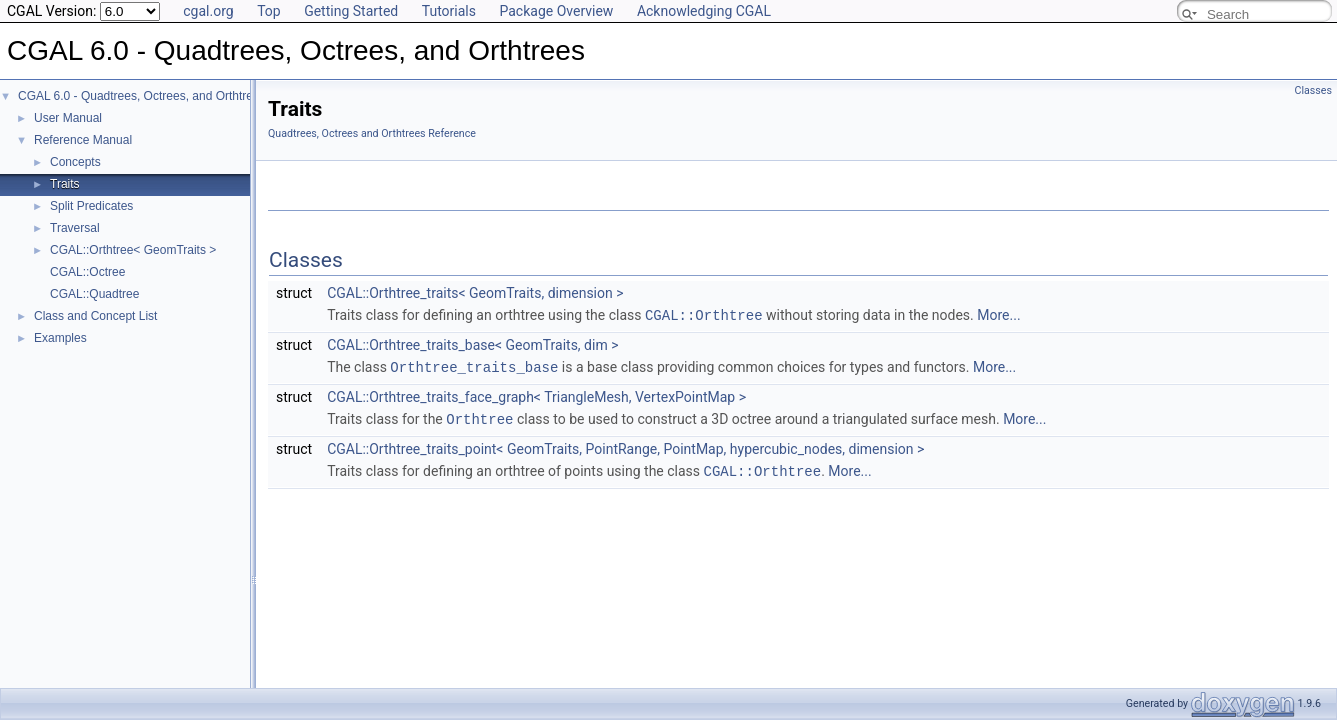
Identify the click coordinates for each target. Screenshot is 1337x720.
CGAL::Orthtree (704, 314)
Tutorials (449, 11)
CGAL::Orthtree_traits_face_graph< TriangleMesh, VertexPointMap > (536, 395)
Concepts (75, 162)
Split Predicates (91, 206)
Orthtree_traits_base (474, 365)
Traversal (75, 228)
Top (269, 11)
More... (998, 315)
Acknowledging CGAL (704, 11)
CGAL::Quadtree (94, 294)
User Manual (68, 118)
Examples (60, 338)
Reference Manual (83, 140)
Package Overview (556, 11)
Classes (1313, 90)
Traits (65, 184)
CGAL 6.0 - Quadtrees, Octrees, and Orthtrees (142, 96)
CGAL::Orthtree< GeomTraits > (133, 250)
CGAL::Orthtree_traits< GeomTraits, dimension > (475, 293)
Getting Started (351, 11)
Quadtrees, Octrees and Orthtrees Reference (372, 133)
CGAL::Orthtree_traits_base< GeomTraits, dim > (472, 344)
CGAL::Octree (87, 272)
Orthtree (479, 416)
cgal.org (208, 11)
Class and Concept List (95, 316)
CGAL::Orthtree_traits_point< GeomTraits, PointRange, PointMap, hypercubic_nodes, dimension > (625, 446)
